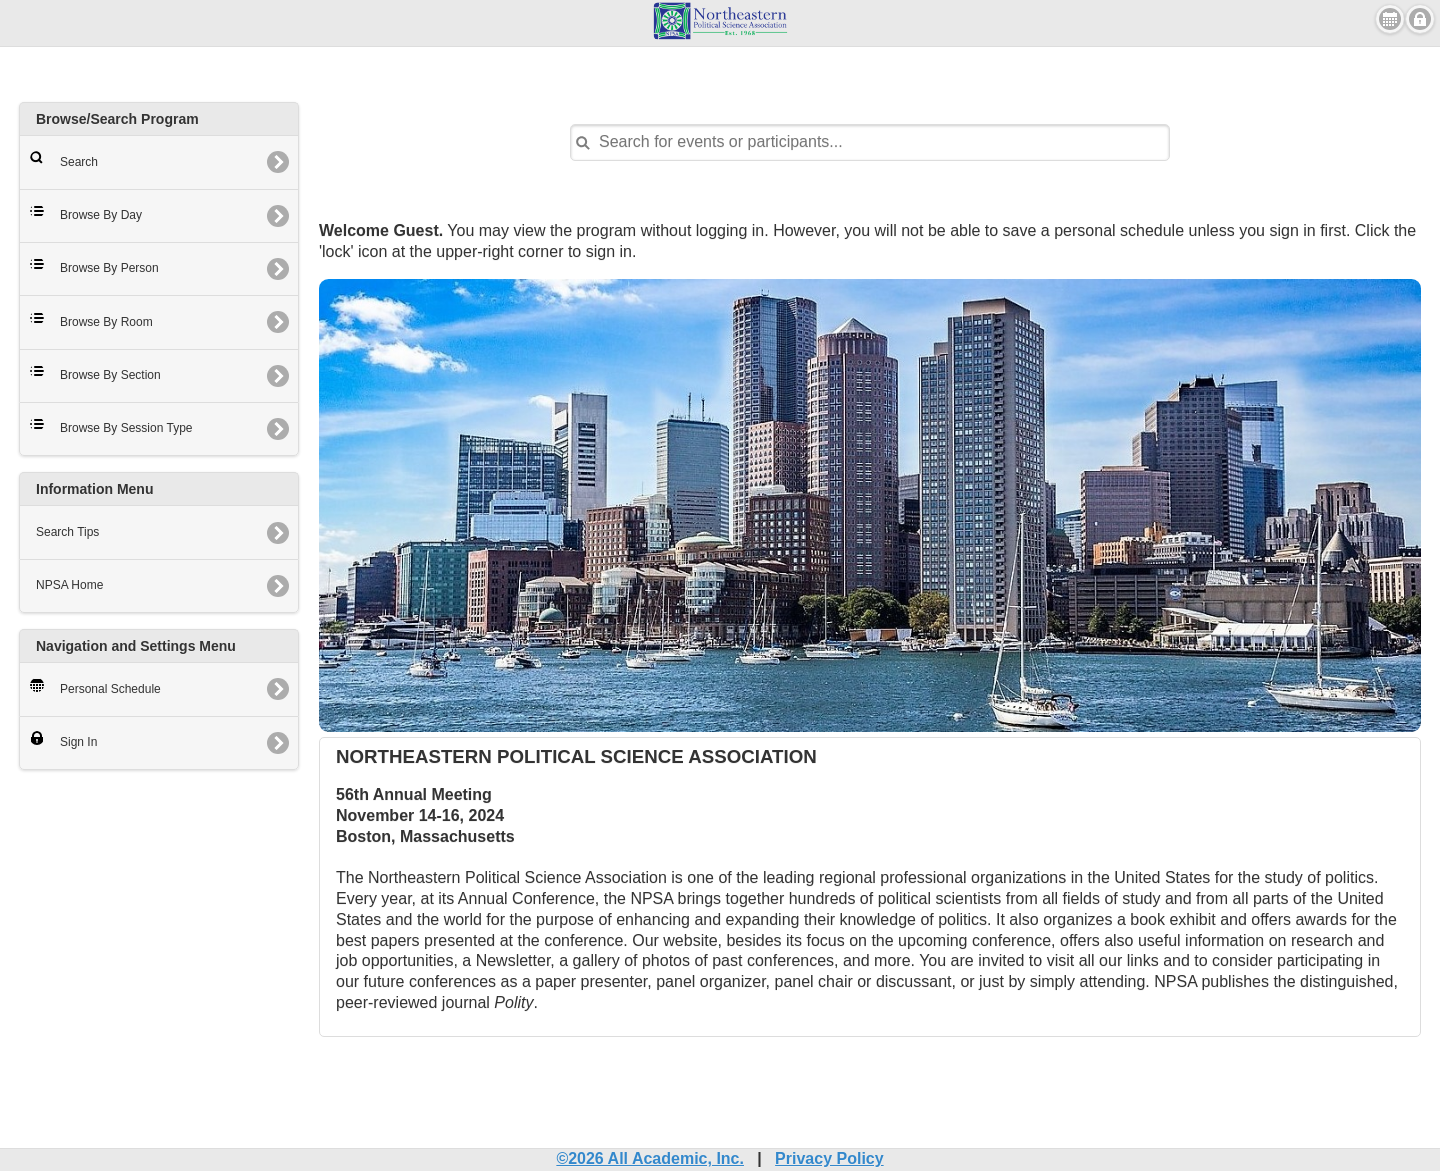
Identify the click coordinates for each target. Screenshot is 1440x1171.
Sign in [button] (1420, 19)
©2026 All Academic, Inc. (650, 1158)
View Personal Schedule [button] (1390, 19)
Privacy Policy (829, 1158)
